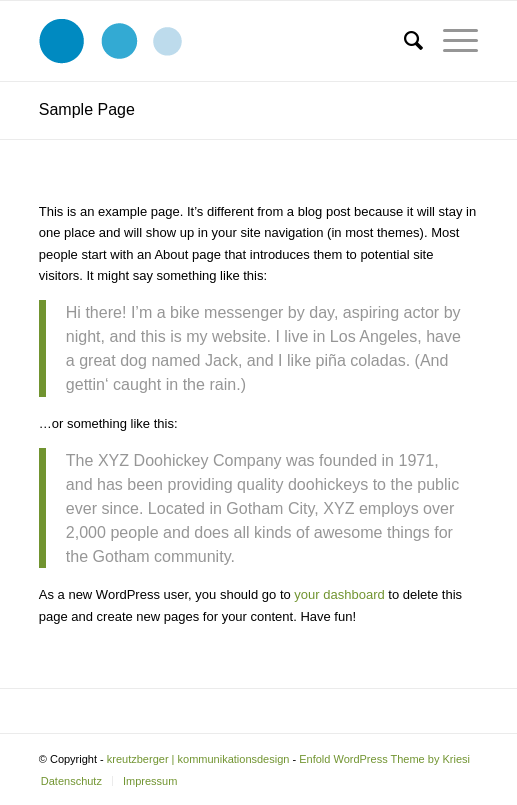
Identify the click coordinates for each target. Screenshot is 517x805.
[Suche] (403, 41)
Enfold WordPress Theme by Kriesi (384, 759)
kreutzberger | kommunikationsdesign (198, 759)
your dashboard (339, 594)
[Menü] (450, 41)
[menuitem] (403, 41)
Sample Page (87, 109)
